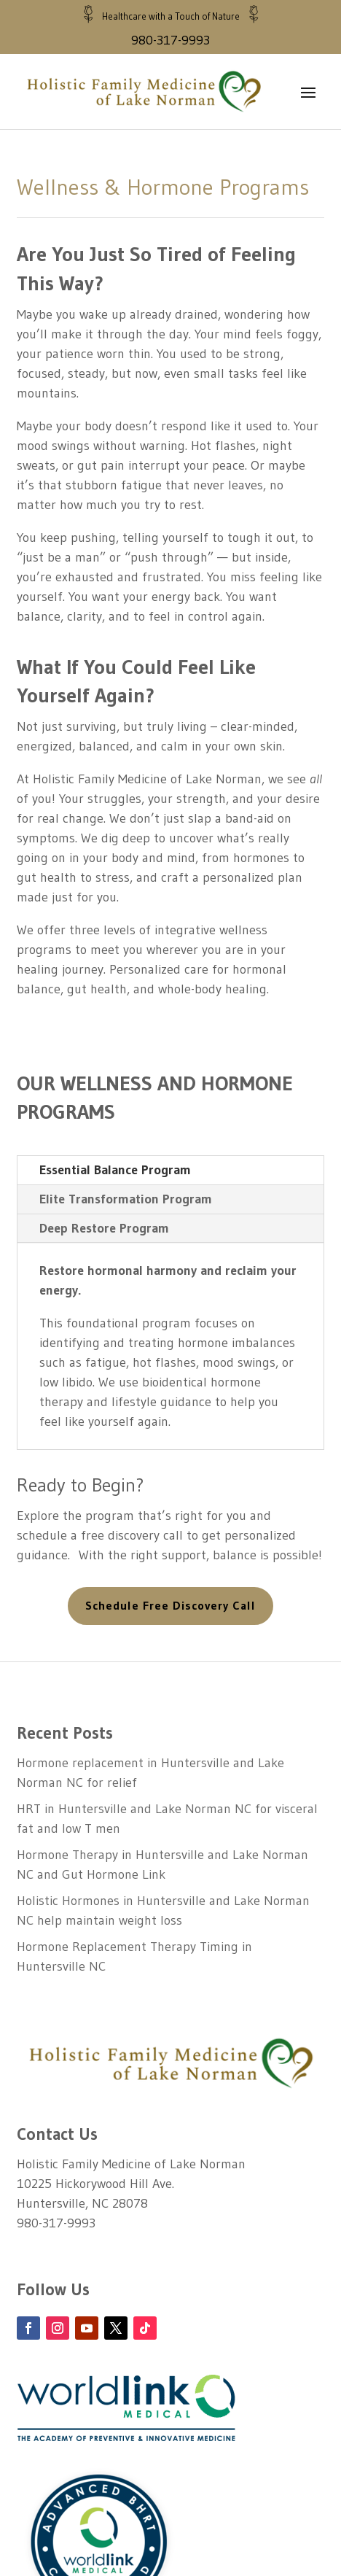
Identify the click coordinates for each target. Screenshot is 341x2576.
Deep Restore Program (104, 1229)
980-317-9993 (170, 40)
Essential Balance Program (115, 1171)
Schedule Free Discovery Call (170, 1606)
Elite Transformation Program (125, 1200)
